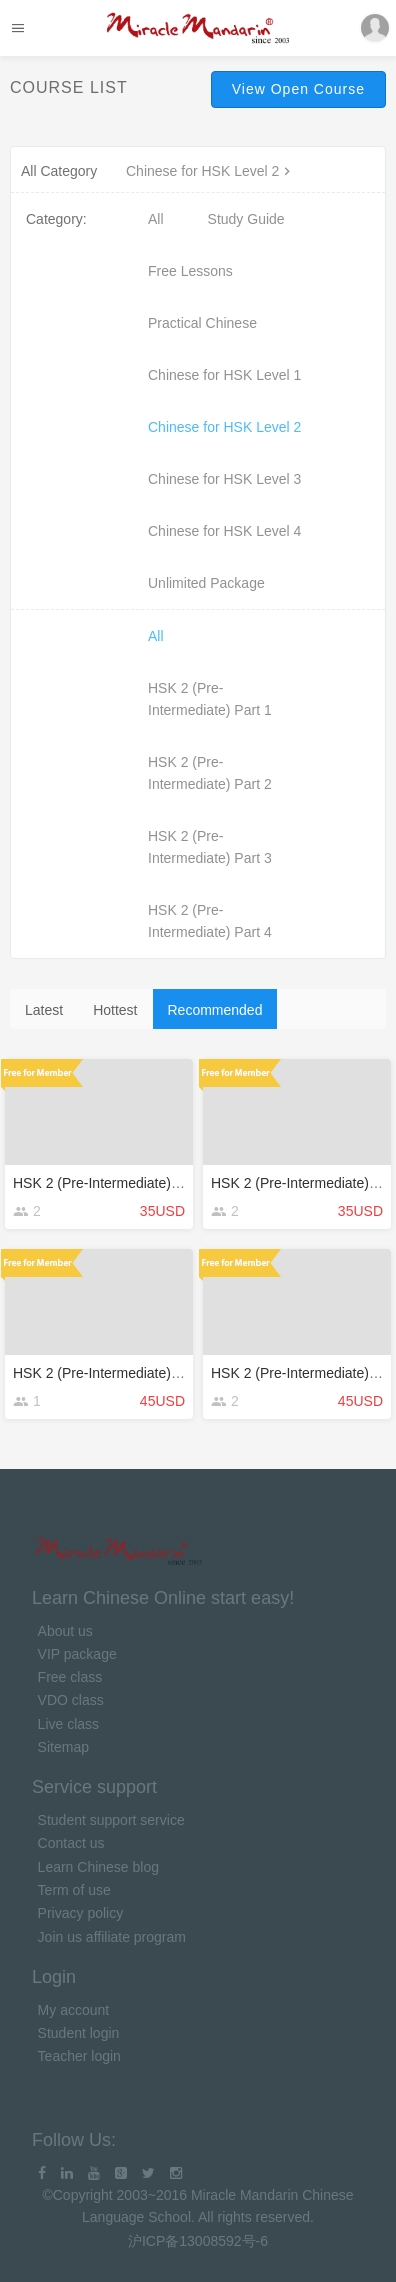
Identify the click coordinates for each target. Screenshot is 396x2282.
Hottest (115, 1010)
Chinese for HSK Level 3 (224, 479)
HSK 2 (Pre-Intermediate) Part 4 (210, 921)
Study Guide (246, 219)
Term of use (74, 1890)
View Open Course (298, 89)
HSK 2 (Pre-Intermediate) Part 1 (210, 699)
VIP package (77, 1654)
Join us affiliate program (112, 1937)
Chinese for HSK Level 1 (224, 375)
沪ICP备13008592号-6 (198, 2241)
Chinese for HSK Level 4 (224, 531)
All (156, 219)
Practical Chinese (202, 323)
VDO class (71, 1700)
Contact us (71, 1843)
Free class (70, 1677)
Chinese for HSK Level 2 (210, 171)
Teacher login (79, 2056)
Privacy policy (81, 1913)
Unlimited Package (206, 583)
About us (65, 1631)
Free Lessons (190, 271)
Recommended (215, 1010)
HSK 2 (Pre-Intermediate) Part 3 (210, 847)
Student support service (111, 1820)
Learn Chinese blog (98, 1867)
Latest (44, 1010)
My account (74, 2010)
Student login (79, 2033)
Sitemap (63, 1747)
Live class (68, 1724)
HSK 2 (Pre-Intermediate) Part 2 (210, 773)
